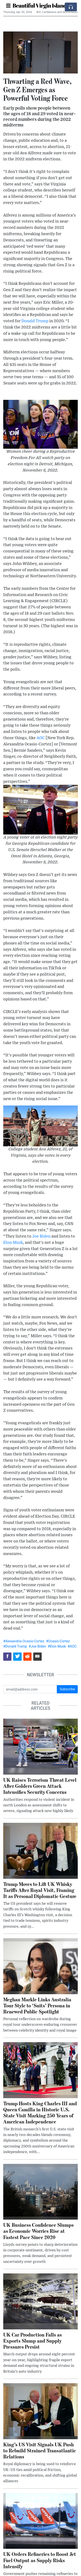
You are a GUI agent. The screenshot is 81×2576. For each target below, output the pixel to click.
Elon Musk (13, 1243)
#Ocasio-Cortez (58, 1641)
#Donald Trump (15, 1646)
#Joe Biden (37, 1646)
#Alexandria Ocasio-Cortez (23, 1641)
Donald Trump (34, 321)
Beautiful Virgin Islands (40, 5)
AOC (41, 738)
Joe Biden (41, 1236)
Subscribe (67, 1689)
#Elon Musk (57, 1646)
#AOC (72, 1646)
